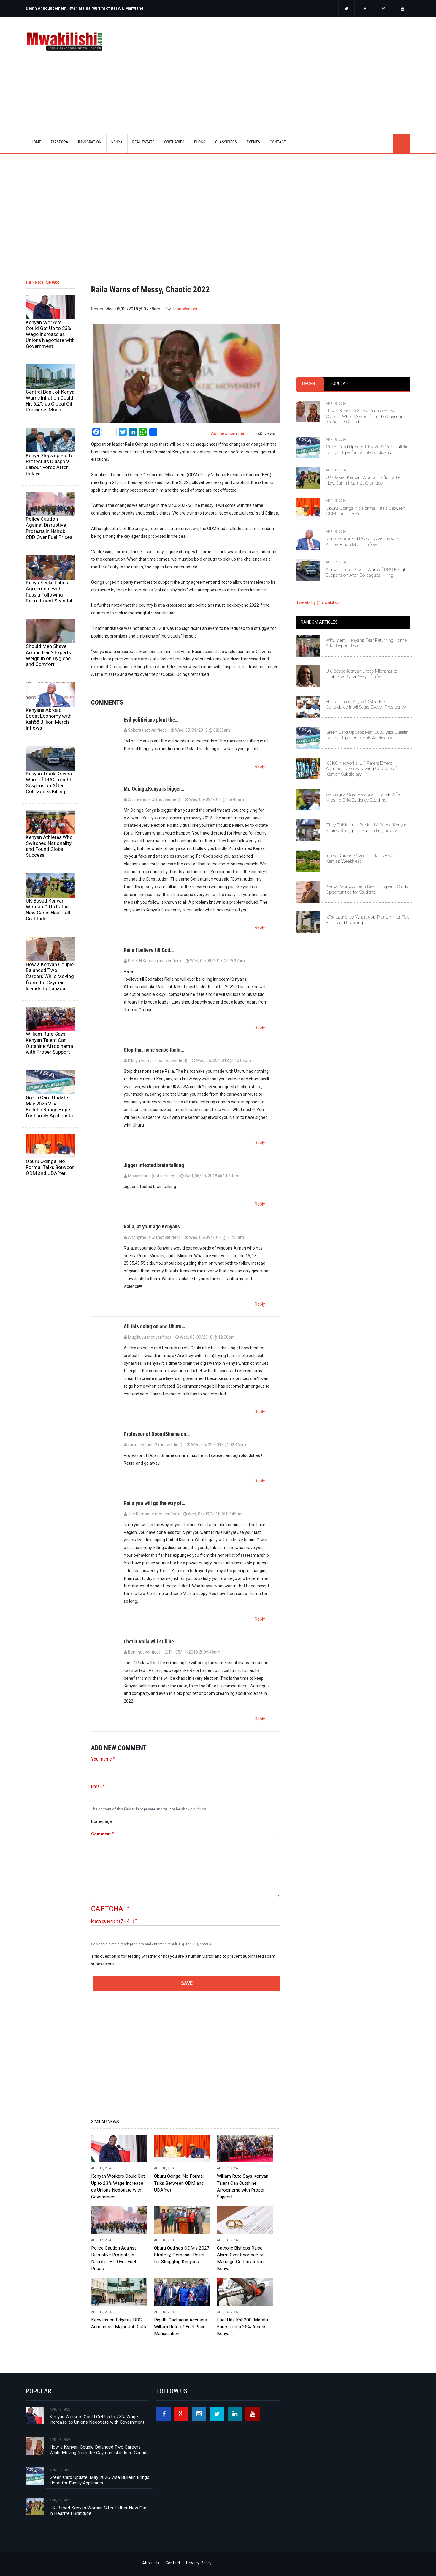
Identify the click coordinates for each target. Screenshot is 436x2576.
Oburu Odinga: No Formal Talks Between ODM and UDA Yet (50, 1167)
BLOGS (199, 142)
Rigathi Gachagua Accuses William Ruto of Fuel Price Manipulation (180, 2326)
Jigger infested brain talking (154, 1165)
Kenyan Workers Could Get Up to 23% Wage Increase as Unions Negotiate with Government (50, 334)
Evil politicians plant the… (151, 720)
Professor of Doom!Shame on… (157, 1434)
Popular (339, 383)
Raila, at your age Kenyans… (153, 1226)
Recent (310, 383)
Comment (101, 1834)
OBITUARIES (174, 142)
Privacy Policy (199, 2563)
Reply (260, 766)
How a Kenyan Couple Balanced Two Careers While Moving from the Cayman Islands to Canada (50, 976)
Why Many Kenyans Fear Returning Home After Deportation (366, 643)
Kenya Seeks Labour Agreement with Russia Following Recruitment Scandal (49, 591)
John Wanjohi (184, 309)
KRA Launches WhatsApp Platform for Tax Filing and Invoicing (367, 919)
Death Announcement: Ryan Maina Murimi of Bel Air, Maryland (84, 8)
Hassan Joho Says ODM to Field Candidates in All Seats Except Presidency (366, 704)
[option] (120, 6)
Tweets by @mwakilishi (318, 602)
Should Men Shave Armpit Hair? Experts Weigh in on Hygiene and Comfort (48, 655)
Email (96, 1786)
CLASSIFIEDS (226, 142)
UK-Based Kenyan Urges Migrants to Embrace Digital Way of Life (361, 673)
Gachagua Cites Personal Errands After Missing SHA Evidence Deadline (363, 797)
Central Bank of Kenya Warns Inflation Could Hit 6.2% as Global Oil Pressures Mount (50, 401)
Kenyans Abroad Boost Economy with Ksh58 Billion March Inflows (49, 719)
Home (36, 142)
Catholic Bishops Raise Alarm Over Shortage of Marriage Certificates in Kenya (240, 2258)
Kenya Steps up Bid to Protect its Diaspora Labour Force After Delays (50, 464)
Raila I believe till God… (149, 950)
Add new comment (229, 433)
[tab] (310, 384)
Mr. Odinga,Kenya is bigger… (154, 788)
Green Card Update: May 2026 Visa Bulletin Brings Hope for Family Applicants (49, 1106)
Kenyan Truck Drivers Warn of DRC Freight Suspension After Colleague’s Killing (49, 782)
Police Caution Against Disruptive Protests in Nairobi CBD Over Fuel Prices (49, 528)
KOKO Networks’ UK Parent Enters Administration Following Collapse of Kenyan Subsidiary (361, 769)
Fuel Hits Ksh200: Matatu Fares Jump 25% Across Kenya (242, 2326)
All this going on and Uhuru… (154, 1326)
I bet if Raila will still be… (150, 1641)
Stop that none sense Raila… (154, 1050)
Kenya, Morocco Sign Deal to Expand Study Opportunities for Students (367, 889)
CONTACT (278, 142)
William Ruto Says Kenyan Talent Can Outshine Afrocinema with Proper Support (49, 1043)
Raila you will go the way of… (154, 1503)
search (401, 143)
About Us (150, 2563)
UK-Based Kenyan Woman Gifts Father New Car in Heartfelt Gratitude (48, 910)
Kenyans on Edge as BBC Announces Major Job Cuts (118, 2323)
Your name (101, 1759)
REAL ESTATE (143, 142)
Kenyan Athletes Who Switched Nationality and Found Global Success (49, 846)
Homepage (101, 1821)
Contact (172, 2563)
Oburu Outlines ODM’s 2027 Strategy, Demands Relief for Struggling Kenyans (182, 2254)
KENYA (117, 142)
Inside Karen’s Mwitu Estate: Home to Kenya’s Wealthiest (361, 858)
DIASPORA (59, 142)
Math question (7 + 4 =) (112, 1921)
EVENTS (253, 142)
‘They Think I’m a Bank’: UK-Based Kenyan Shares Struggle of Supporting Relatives (366, 827)
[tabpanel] (353, 483)
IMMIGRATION (90, 142)
